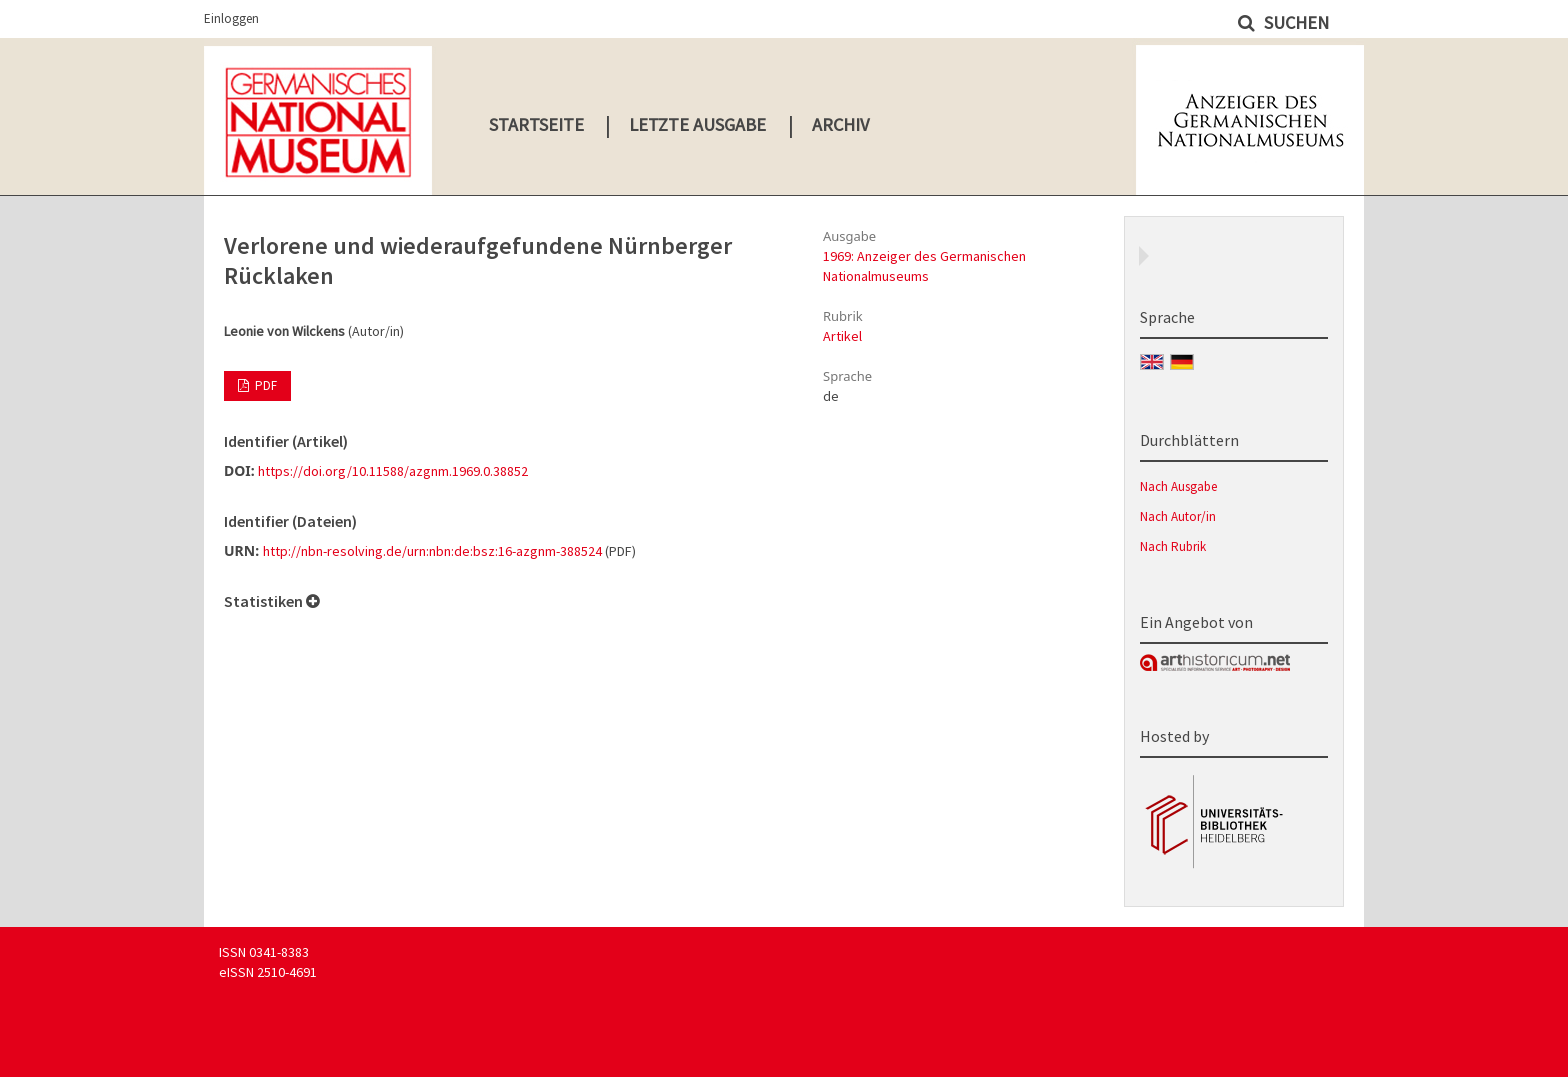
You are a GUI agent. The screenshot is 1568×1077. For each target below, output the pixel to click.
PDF (264, 385)
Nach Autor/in (1178, 516)
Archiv (840, 124)
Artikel (842, 336)
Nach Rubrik (1173, 546)
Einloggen (231, 18)
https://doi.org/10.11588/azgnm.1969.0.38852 (393, 471)
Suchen (1294, 22)
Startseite (536, 124)
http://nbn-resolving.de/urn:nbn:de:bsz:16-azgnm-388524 (432, 551)
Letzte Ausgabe (697, 124)
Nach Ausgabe (1178, 486)
